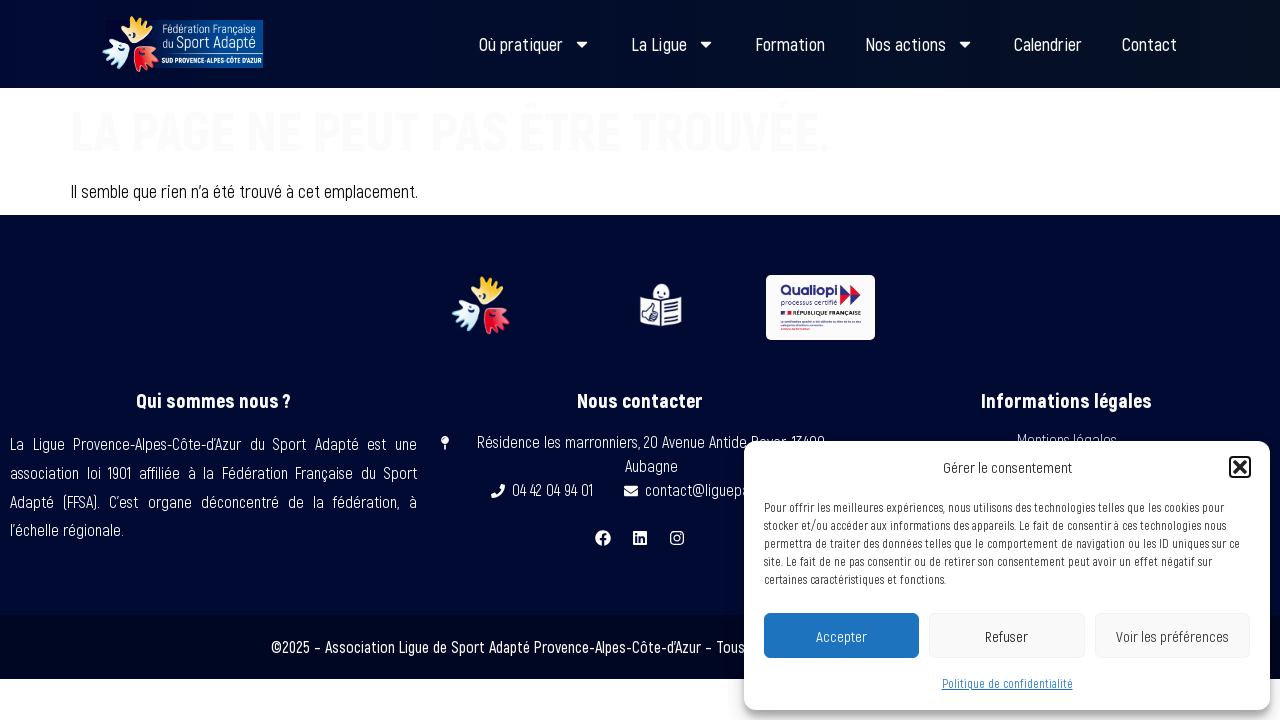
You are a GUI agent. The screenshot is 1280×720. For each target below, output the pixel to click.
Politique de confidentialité (1007, 683)
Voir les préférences (1172, 636)
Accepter (841, 636)
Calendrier (1048, 44)
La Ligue (673, 44)
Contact (1150, 44)
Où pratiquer (535, 44)
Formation (790, 44)
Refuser (1006, 636)
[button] (1240, 467)
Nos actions (919, 44)
